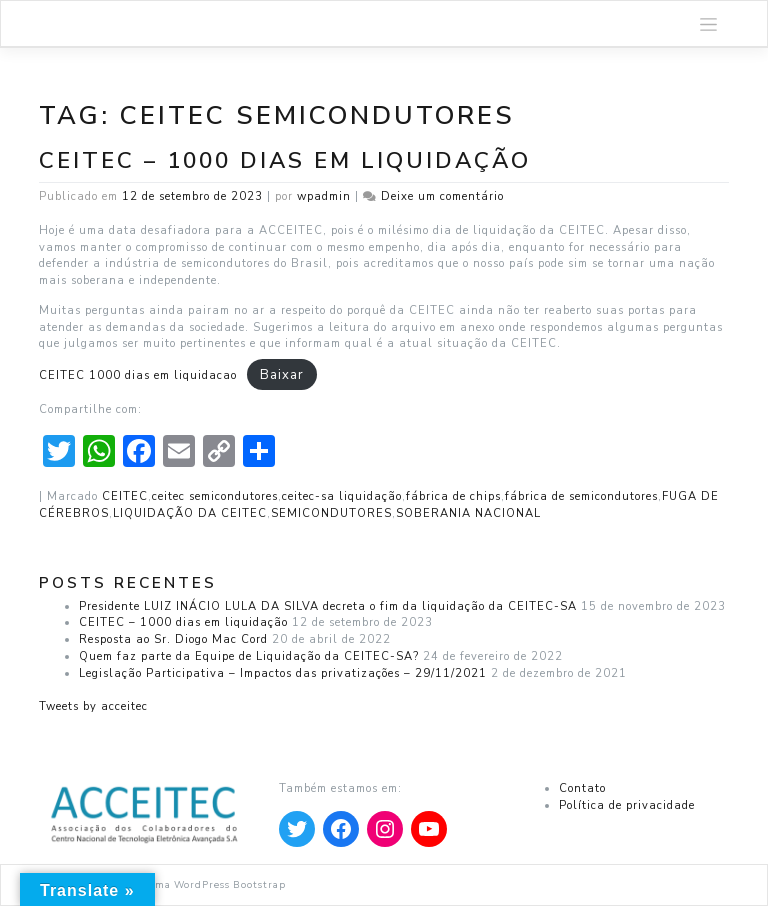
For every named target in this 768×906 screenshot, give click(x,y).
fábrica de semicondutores (581, 496)
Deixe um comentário (442, 196)
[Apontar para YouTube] (429, 829)
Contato (582, 788)
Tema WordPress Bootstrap (215, 884)
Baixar (282, 375)
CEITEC (125, 496)
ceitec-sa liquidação (342, 496)
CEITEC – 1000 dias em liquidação (285, 160)
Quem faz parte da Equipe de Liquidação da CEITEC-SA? (249, 656)
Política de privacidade (627, 805)
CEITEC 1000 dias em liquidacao (138, 375)
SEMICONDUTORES (331, 513)
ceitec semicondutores (215, 496)
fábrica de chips (453, 496)
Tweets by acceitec (93, 706)
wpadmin (324, 196)
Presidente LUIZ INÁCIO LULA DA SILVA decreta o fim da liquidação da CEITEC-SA (328, 606)
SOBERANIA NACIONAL (468, 513)
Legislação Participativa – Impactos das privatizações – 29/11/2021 (283, 673)
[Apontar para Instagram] (385, 829)
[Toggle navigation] (709, 23)
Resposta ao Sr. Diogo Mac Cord (173, 639)
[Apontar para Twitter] (297, 829)
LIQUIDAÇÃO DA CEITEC (190, 513)
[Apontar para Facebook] (341, 829)
